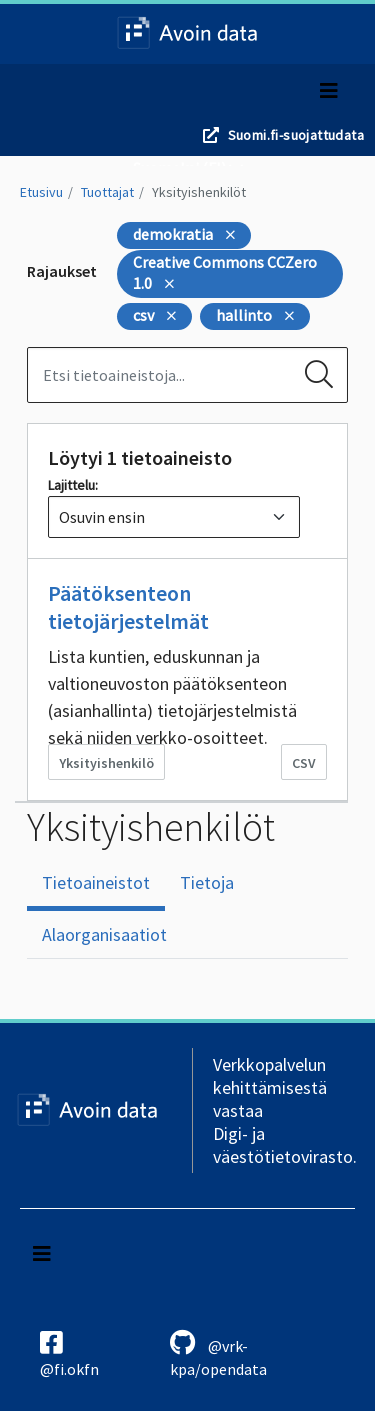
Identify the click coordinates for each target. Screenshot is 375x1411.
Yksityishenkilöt (199, 192)
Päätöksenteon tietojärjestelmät (128, 607)
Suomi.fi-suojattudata (296, 135)
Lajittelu (71, 485)
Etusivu (41, 192)
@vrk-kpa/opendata (218, 1354)
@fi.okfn (69, 1354)
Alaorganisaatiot (104, 934)
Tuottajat (107, 192)
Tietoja (207, 882)
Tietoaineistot (96, 882)
